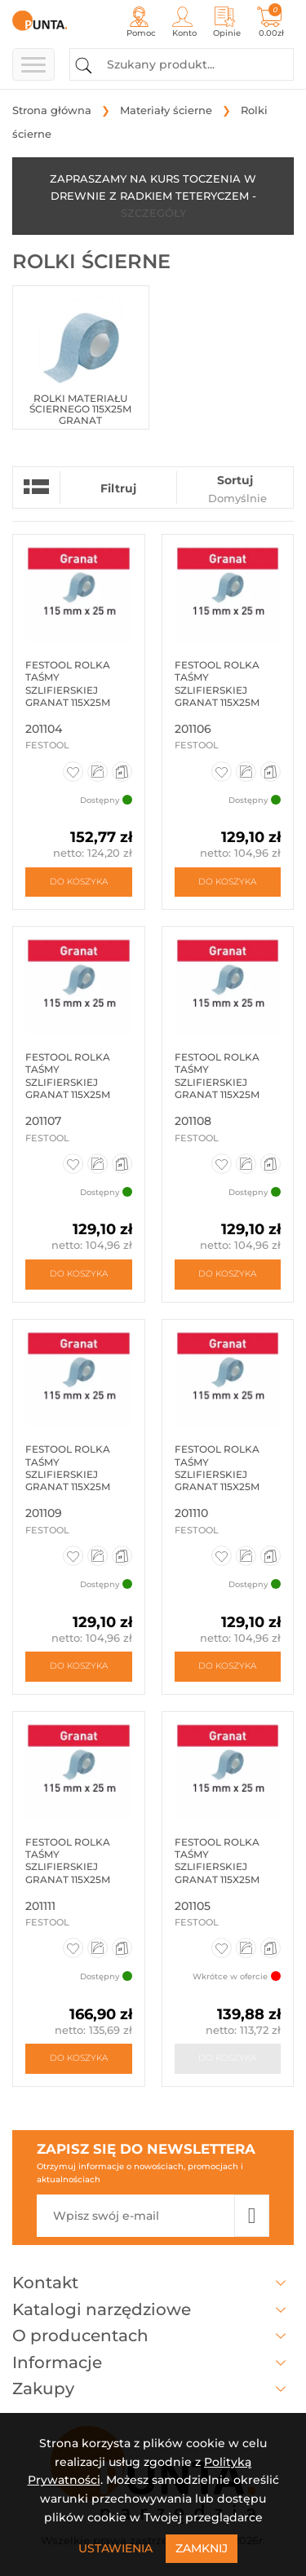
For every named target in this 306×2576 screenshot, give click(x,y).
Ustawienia (115, 2548)
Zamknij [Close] (201, 2548)
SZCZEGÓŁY (153, 212)
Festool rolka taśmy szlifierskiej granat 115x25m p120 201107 (67, 1082)
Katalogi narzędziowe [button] (153, 2309)
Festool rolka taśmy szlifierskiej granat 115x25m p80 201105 (217, 1867)
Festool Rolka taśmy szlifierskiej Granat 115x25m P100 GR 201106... (217, 690)
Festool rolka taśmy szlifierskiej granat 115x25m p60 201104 (67, 690)
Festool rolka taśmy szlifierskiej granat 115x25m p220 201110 (217, 1474)
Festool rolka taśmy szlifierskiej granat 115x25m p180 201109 (67, 1474)
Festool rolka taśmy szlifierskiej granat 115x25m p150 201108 (217, 1082)
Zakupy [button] (153, 2388)
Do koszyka (79, 881)
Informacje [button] (153, 2362)
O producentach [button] (153, 2335)
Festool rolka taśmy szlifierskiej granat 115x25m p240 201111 (67, 1867)
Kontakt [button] (153, 2282)
